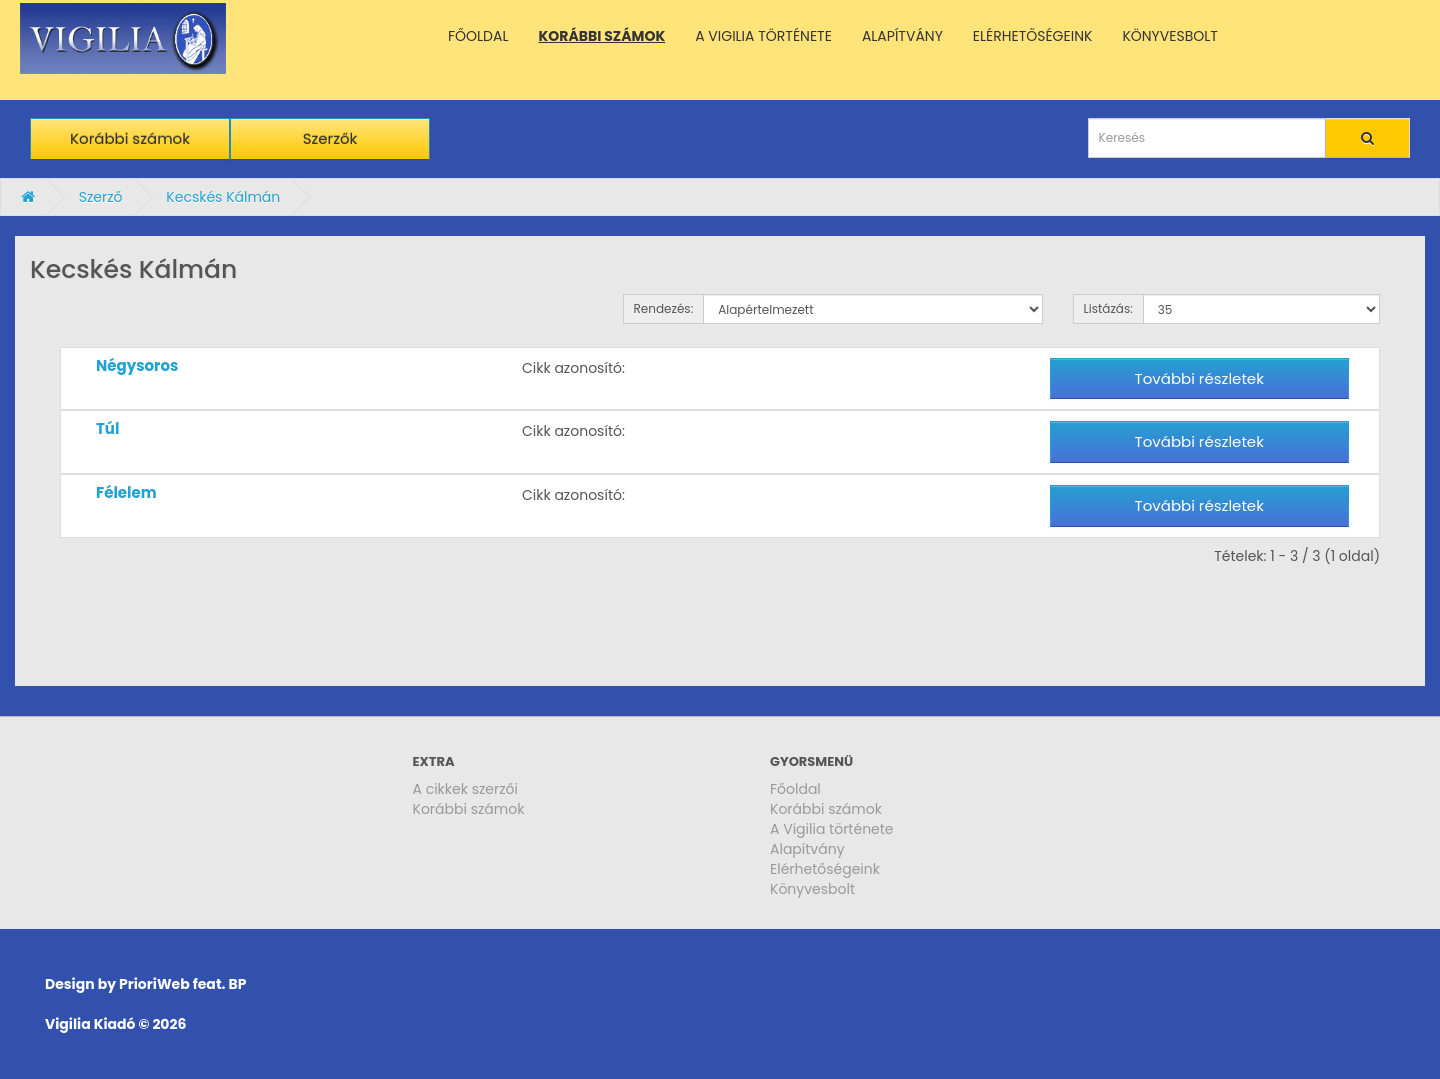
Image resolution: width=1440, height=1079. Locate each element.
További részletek (1199, 378)
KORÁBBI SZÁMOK (602, 36)
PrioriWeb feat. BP (182, 984)
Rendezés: (664, 308)
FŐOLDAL (478, 36)
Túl (107, 428)
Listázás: (1108, 308)
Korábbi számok (130, 138)
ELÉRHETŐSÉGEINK (1033, 36)
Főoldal (795, 789)
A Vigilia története (832, 829)
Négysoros (137, 365)
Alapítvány (807, 849)
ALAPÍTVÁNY (902, 36)
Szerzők (330, 138)
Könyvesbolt (812, 889)
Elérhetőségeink (825, 869)
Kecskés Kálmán (223, 197)
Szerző (101, 197)
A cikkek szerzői (466, 789)
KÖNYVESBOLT (1169, 36)
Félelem (126, 492)
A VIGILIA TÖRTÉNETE (763, 36)
